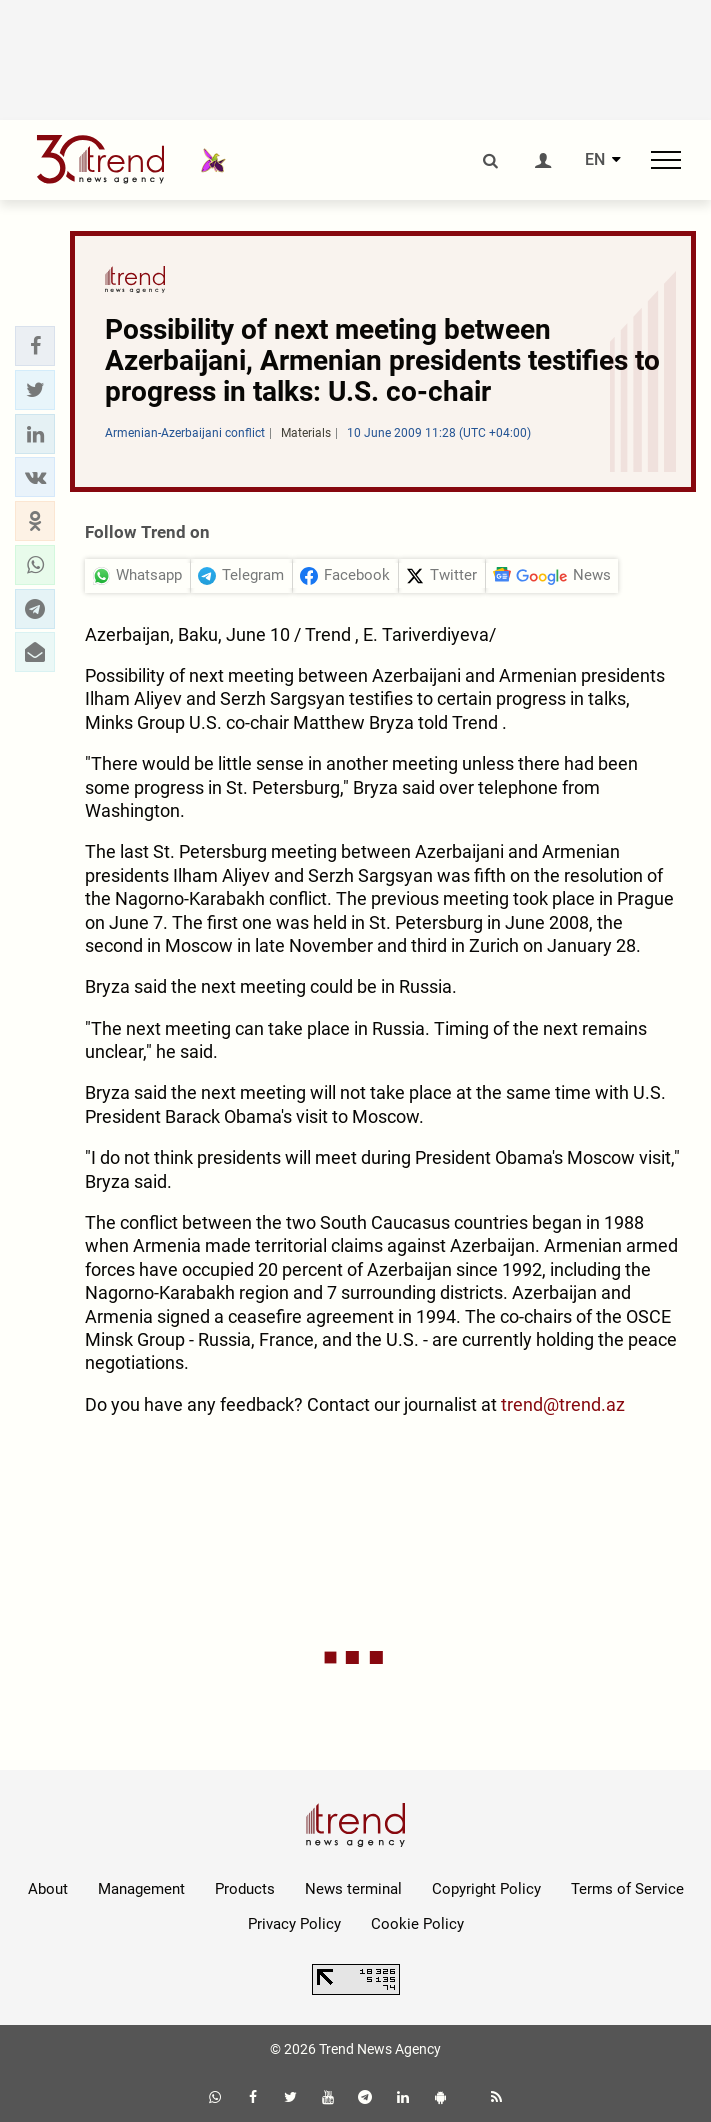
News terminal (353, 1889)
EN (595, 160)
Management (141, 1889)
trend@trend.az (563, 1404)
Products (245, 1889)
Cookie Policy (417, 1924)
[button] (35, 346)
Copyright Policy (486, 1889)
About (48, 1889)
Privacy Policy (294, 1924)
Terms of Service (627, 1889)
